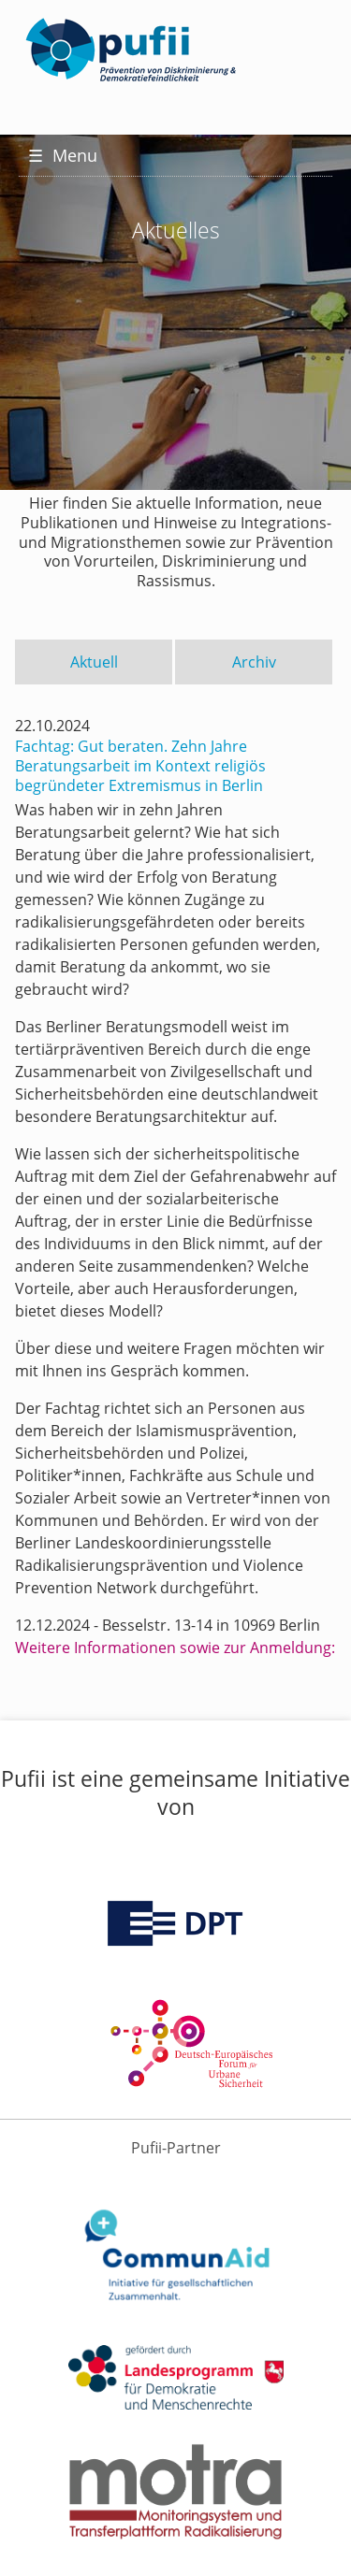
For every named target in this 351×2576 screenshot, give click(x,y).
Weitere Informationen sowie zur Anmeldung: (175, 1647)
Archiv (254, 662)
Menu (62, 155)
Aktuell (94, 662)
